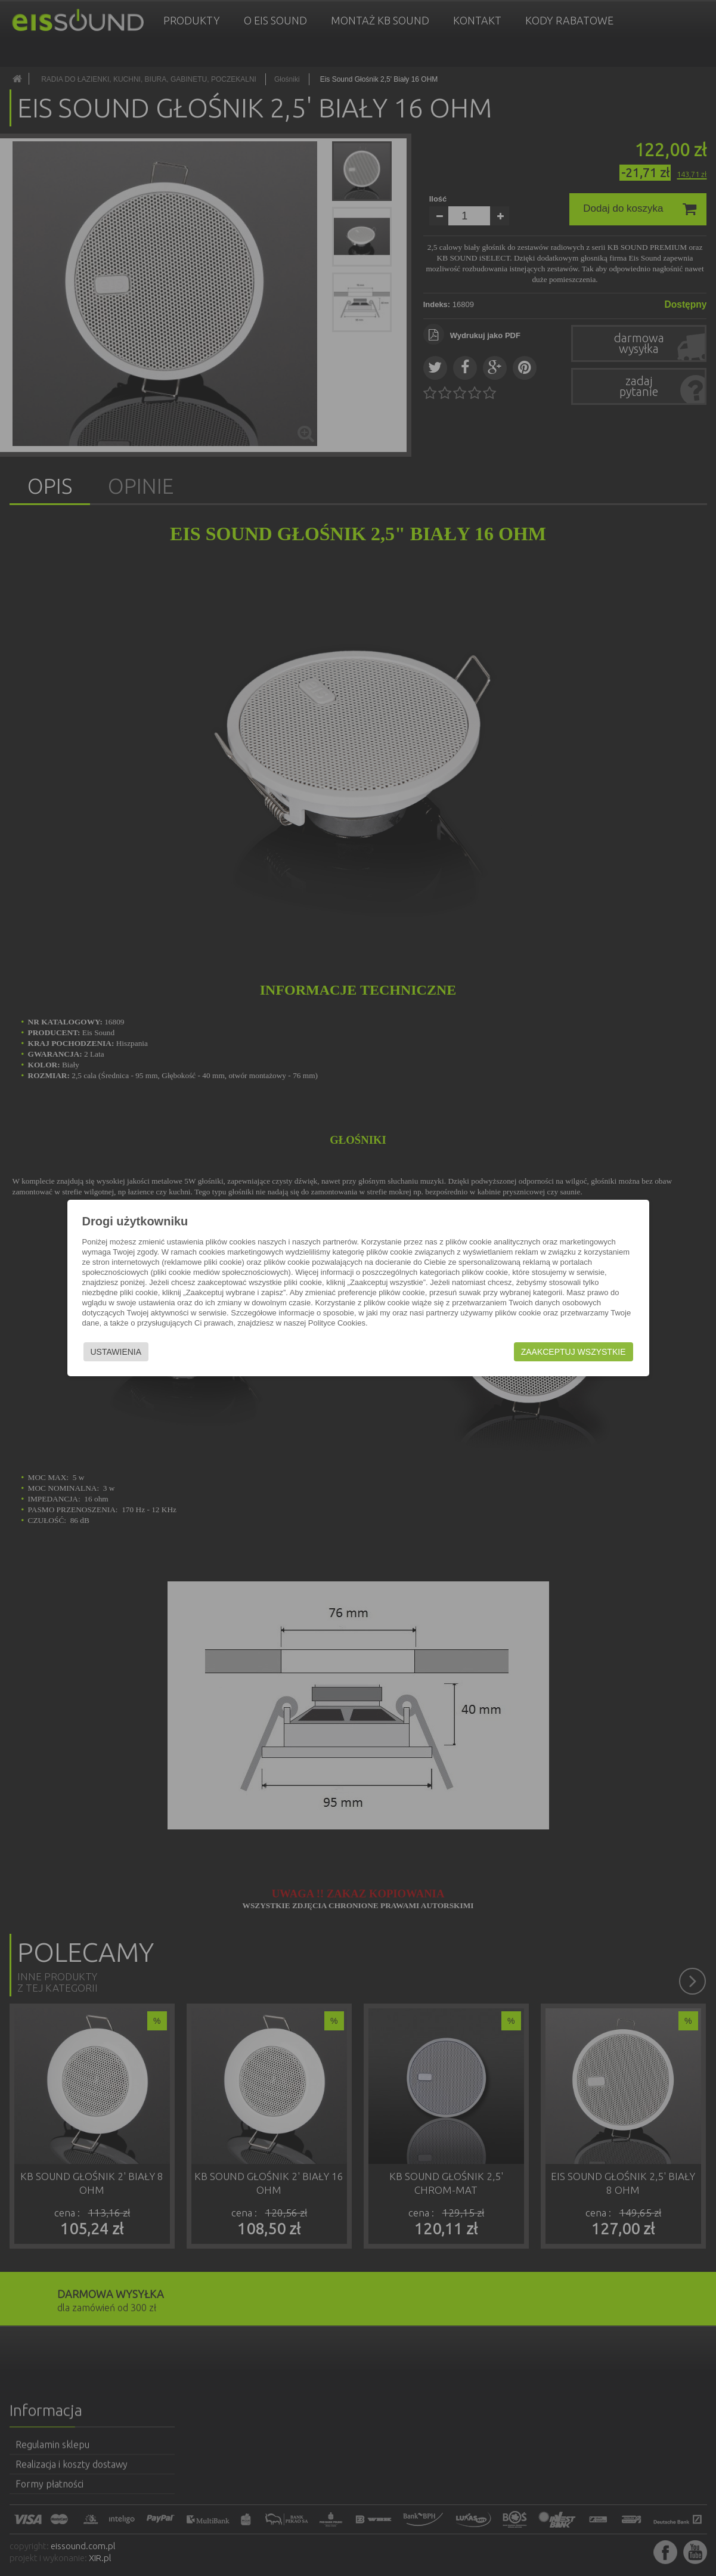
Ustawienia (116, 1352)
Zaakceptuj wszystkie (573, 1352)
